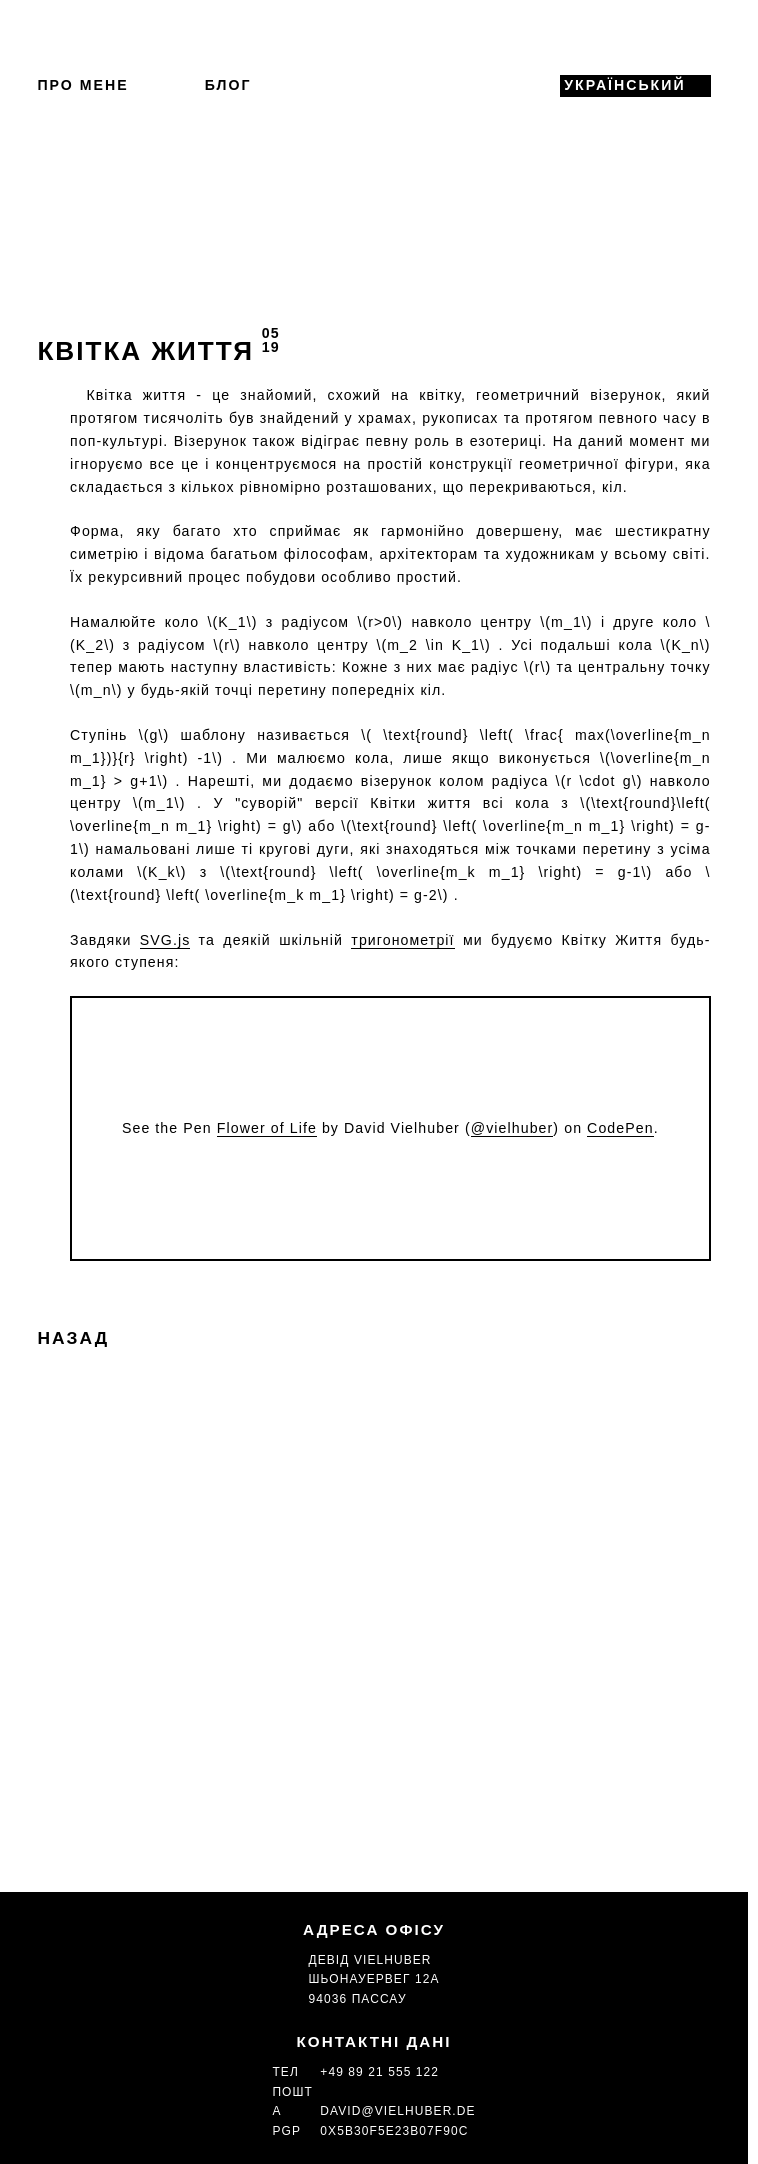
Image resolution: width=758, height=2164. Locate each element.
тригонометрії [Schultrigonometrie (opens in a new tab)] (402, 940)
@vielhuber (512, 1128)
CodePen (620, 1128)
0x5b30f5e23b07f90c (394, 2131)
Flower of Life (267, 1128)
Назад (73, 1338)
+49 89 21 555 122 (379, 2072)
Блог (228, 85)
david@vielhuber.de (397, 2111)
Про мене (82, 85)
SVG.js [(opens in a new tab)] (165, 940)
